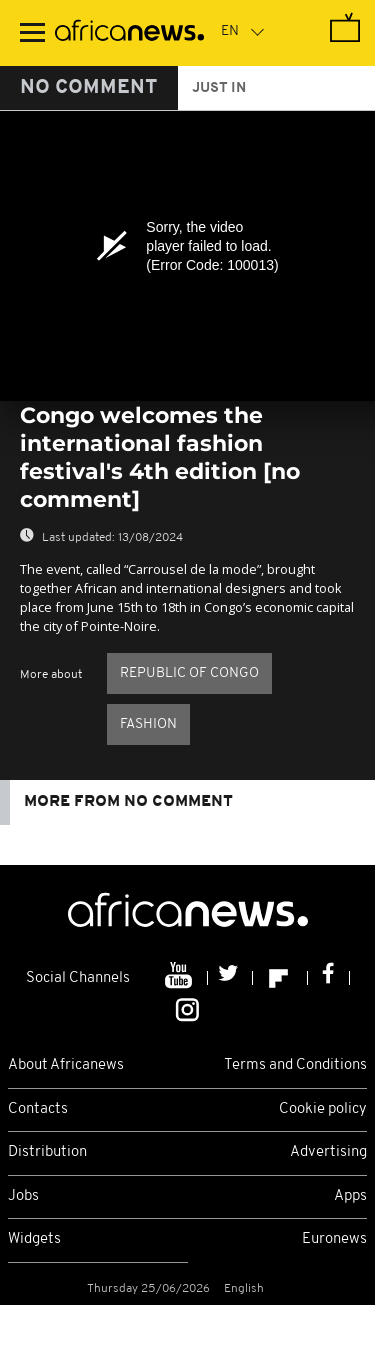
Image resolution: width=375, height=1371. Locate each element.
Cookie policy (323, 1109)
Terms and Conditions (295, 1065)
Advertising (328, 1152)
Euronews (334, 1239)
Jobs (23, 1196)
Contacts (38, 1109)
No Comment (89, 88)
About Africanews (66, 1065)
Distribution (47, 1152)
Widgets (34, 1239)
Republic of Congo (189, 673)
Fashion (148, 724)
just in (219, 88)
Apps (350, 1196)
